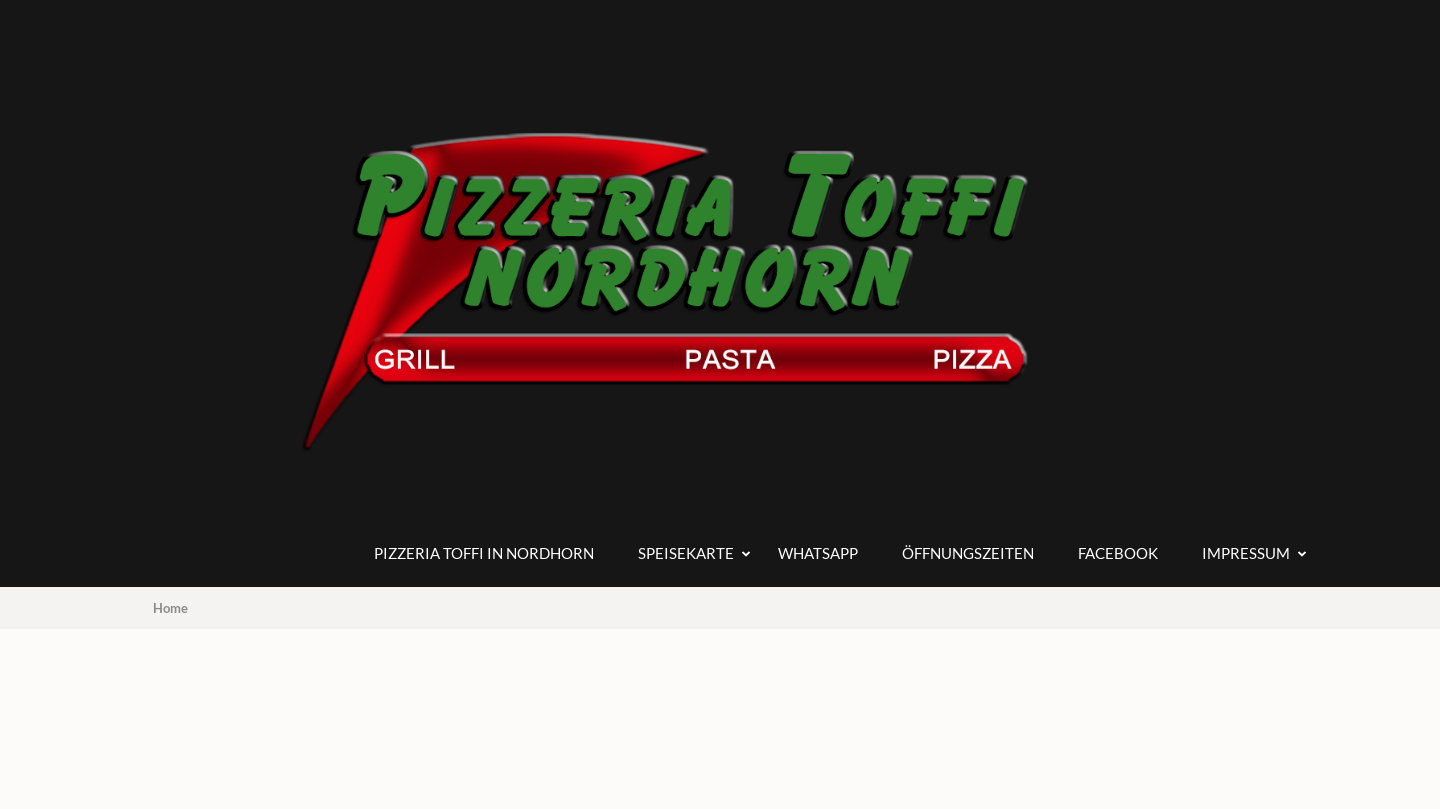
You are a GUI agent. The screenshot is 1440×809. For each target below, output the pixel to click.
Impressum (1246, 553)
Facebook (1118, 553)
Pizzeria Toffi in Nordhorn (484, 553)
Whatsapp (818, 553)
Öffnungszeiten (968, 553)
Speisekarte (686, 553)
